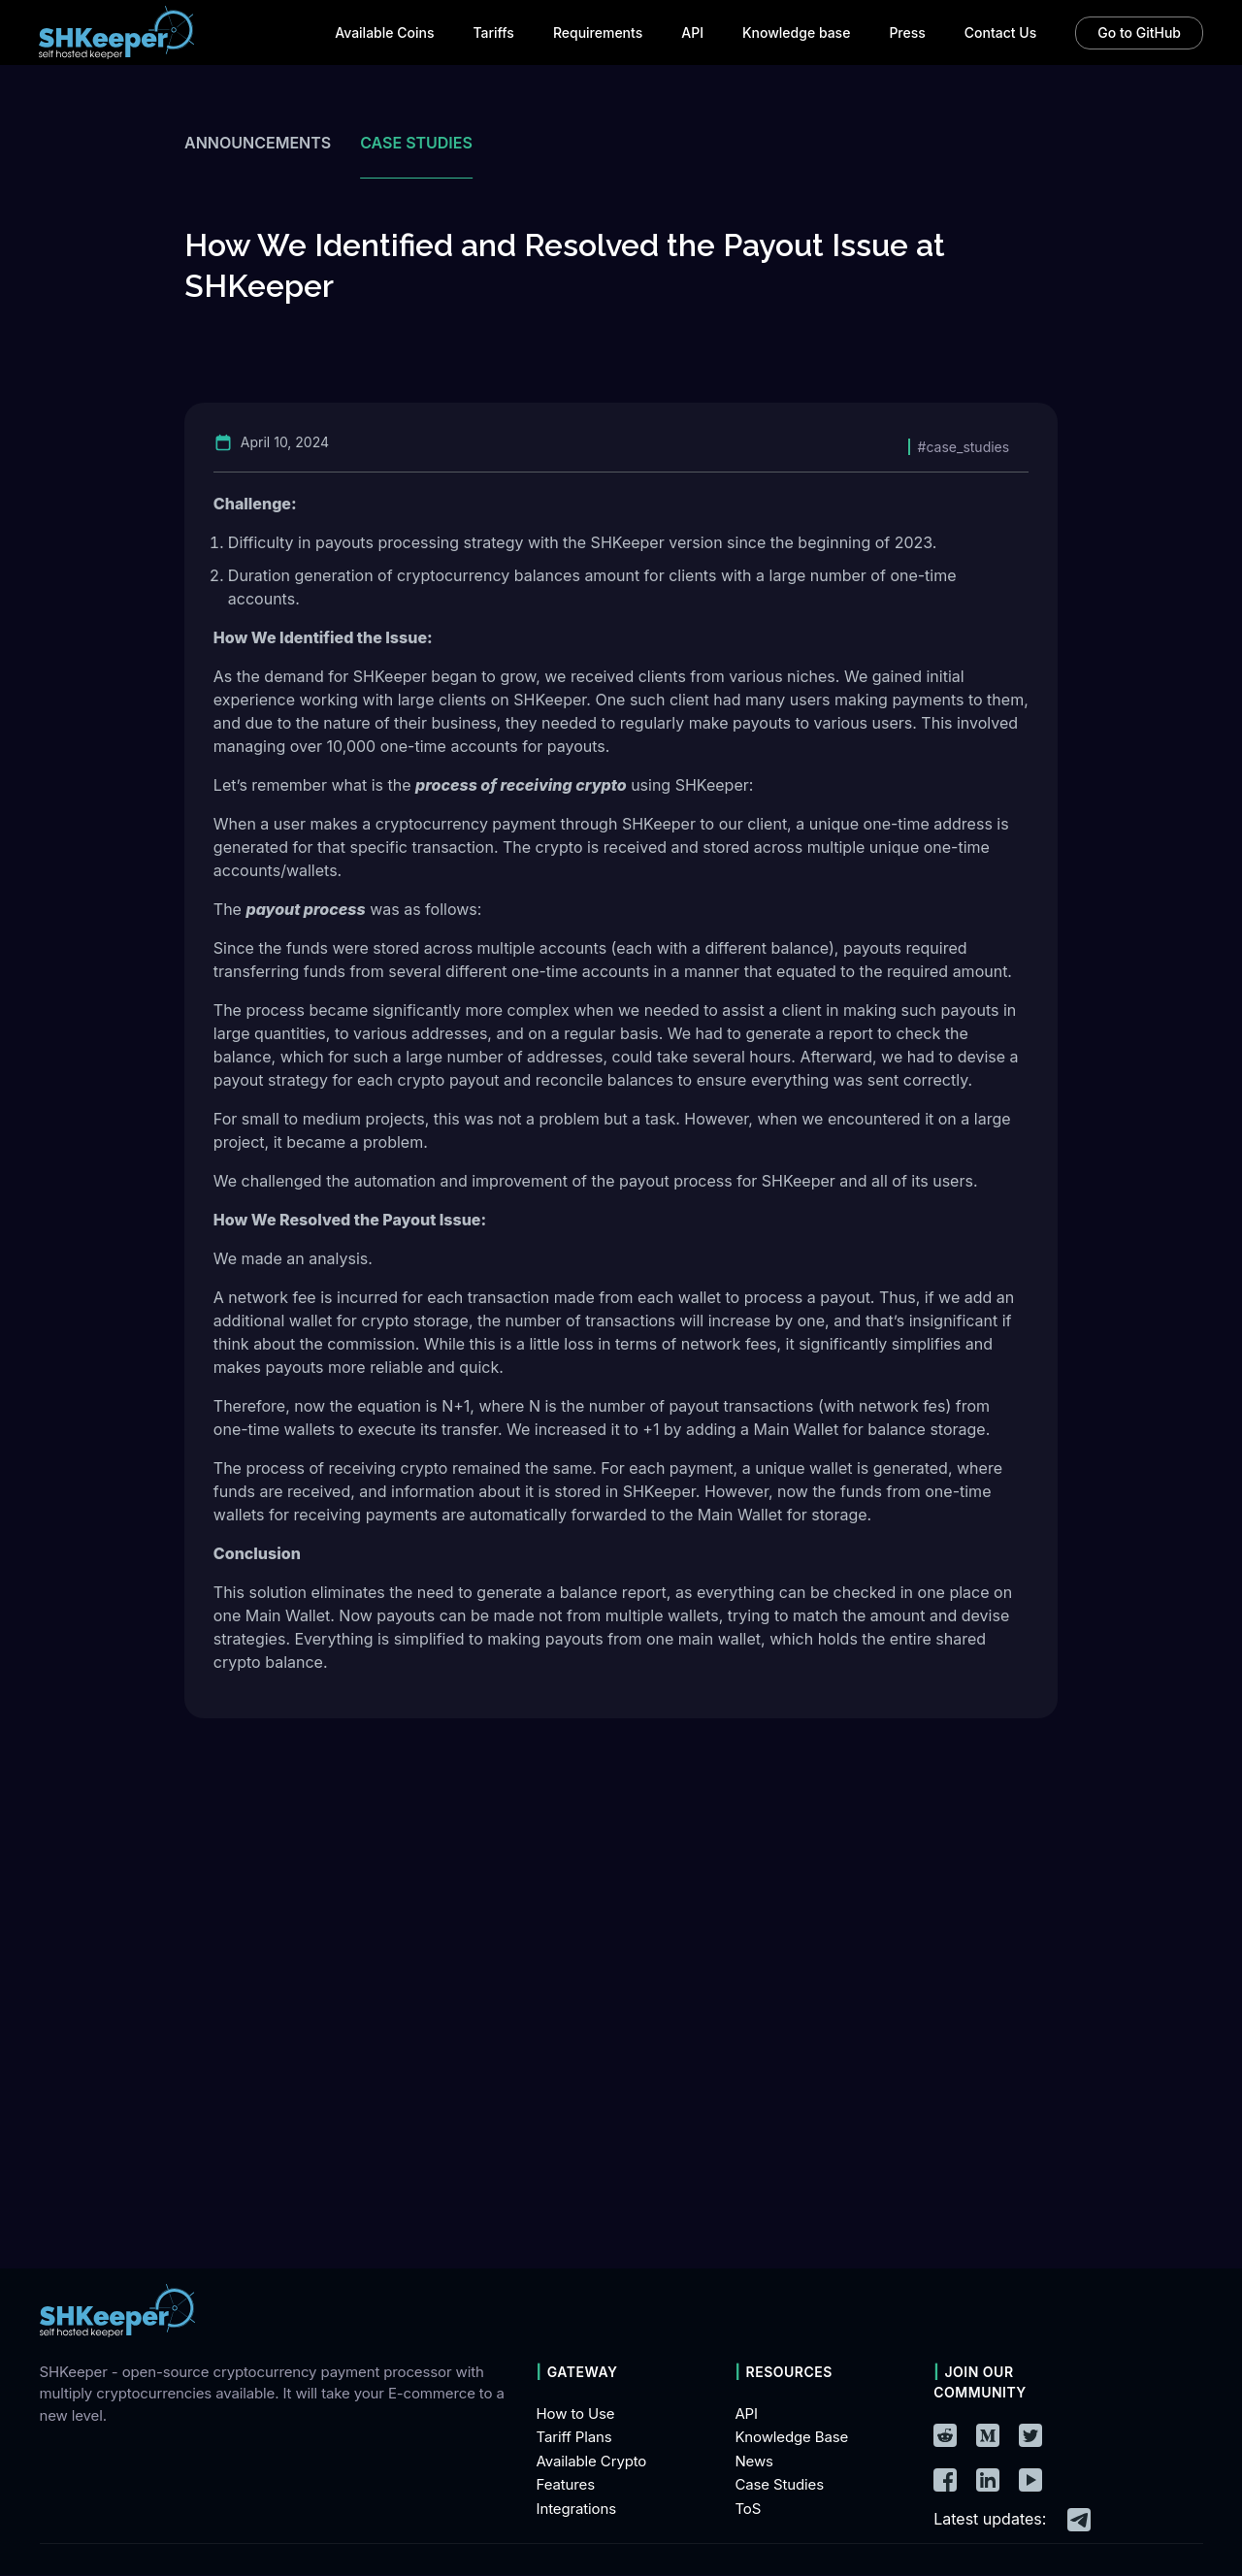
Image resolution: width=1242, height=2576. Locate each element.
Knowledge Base (791, 2438)
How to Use (576, 2413)
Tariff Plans (574, 2438)
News (753, 2461)
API (746, 2413)
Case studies (416, 142)
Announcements (257, 142)
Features (566, 2485)
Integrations (576, 2508)
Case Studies (779, 2485)
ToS (748, 2508)
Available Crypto (592, 2461)
